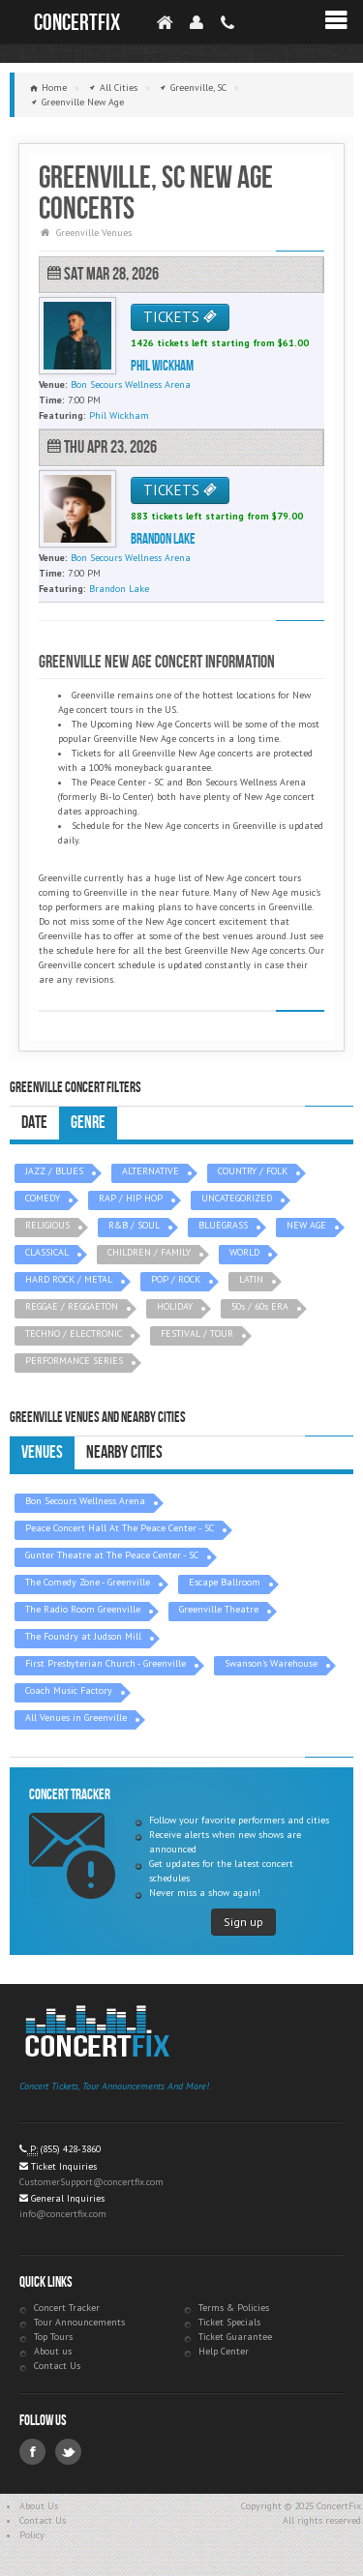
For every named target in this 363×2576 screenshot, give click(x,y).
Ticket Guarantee (235, 2336)
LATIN (251, 1279)
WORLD (244, 1252)
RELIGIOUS (47, 1225)
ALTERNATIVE (150, 1171)
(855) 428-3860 (71, 2149)
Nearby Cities (124, 1452)
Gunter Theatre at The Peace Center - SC (111, 1555)
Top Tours (53, 2336)
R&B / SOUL (134, 1225)
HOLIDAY (175, 1306)
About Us (38, 2506)
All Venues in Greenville (76, 1717)
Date (34, 1122)
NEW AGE (306, 1225)
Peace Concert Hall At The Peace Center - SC (119, 1528)
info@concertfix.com (62, 2213)
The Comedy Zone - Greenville (87, 1582)
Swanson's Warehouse (271, 1663)
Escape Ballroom (224, 1582)
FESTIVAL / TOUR (197, 1333)
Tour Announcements (79, 2322)
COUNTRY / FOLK (252, 1171)
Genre (88, 1122)
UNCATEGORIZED (236, 1198)
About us (53, 2351)
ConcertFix (77, 23)
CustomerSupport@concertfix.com (91, 2182)
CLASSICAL (47, 1252)
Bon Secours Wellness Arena (85, 1501)
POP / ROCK (175, 1279)
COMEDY (42, 1198)
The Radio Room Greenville (82, 1609)
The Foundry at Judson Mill (83, 1636)
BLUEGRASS (223, 1225)
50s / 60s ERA (259, 1306)
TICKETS (180, 317)
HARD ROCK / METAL (68, 1279)
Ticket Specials (229, 2322)
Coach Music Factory (68, 1690)
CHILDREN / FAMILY (149, 1252)
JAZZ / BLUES (54, 1171)
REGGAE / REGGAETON (71, 1306)
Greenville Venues (94, 232)
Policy (32, 2535)
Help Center (223, 2351)
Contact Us (57, 2365)
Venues (42, 1452)
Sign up (243, 1921)
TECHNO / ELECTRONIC (73, 1333)
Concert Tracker (67, 2307)
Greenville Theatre (218, 1609)
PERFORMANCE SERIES (74, 1360)
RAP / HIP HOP (131, 1198)
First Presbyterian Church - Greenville (105, 1663)
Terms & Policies (233, 2307)
